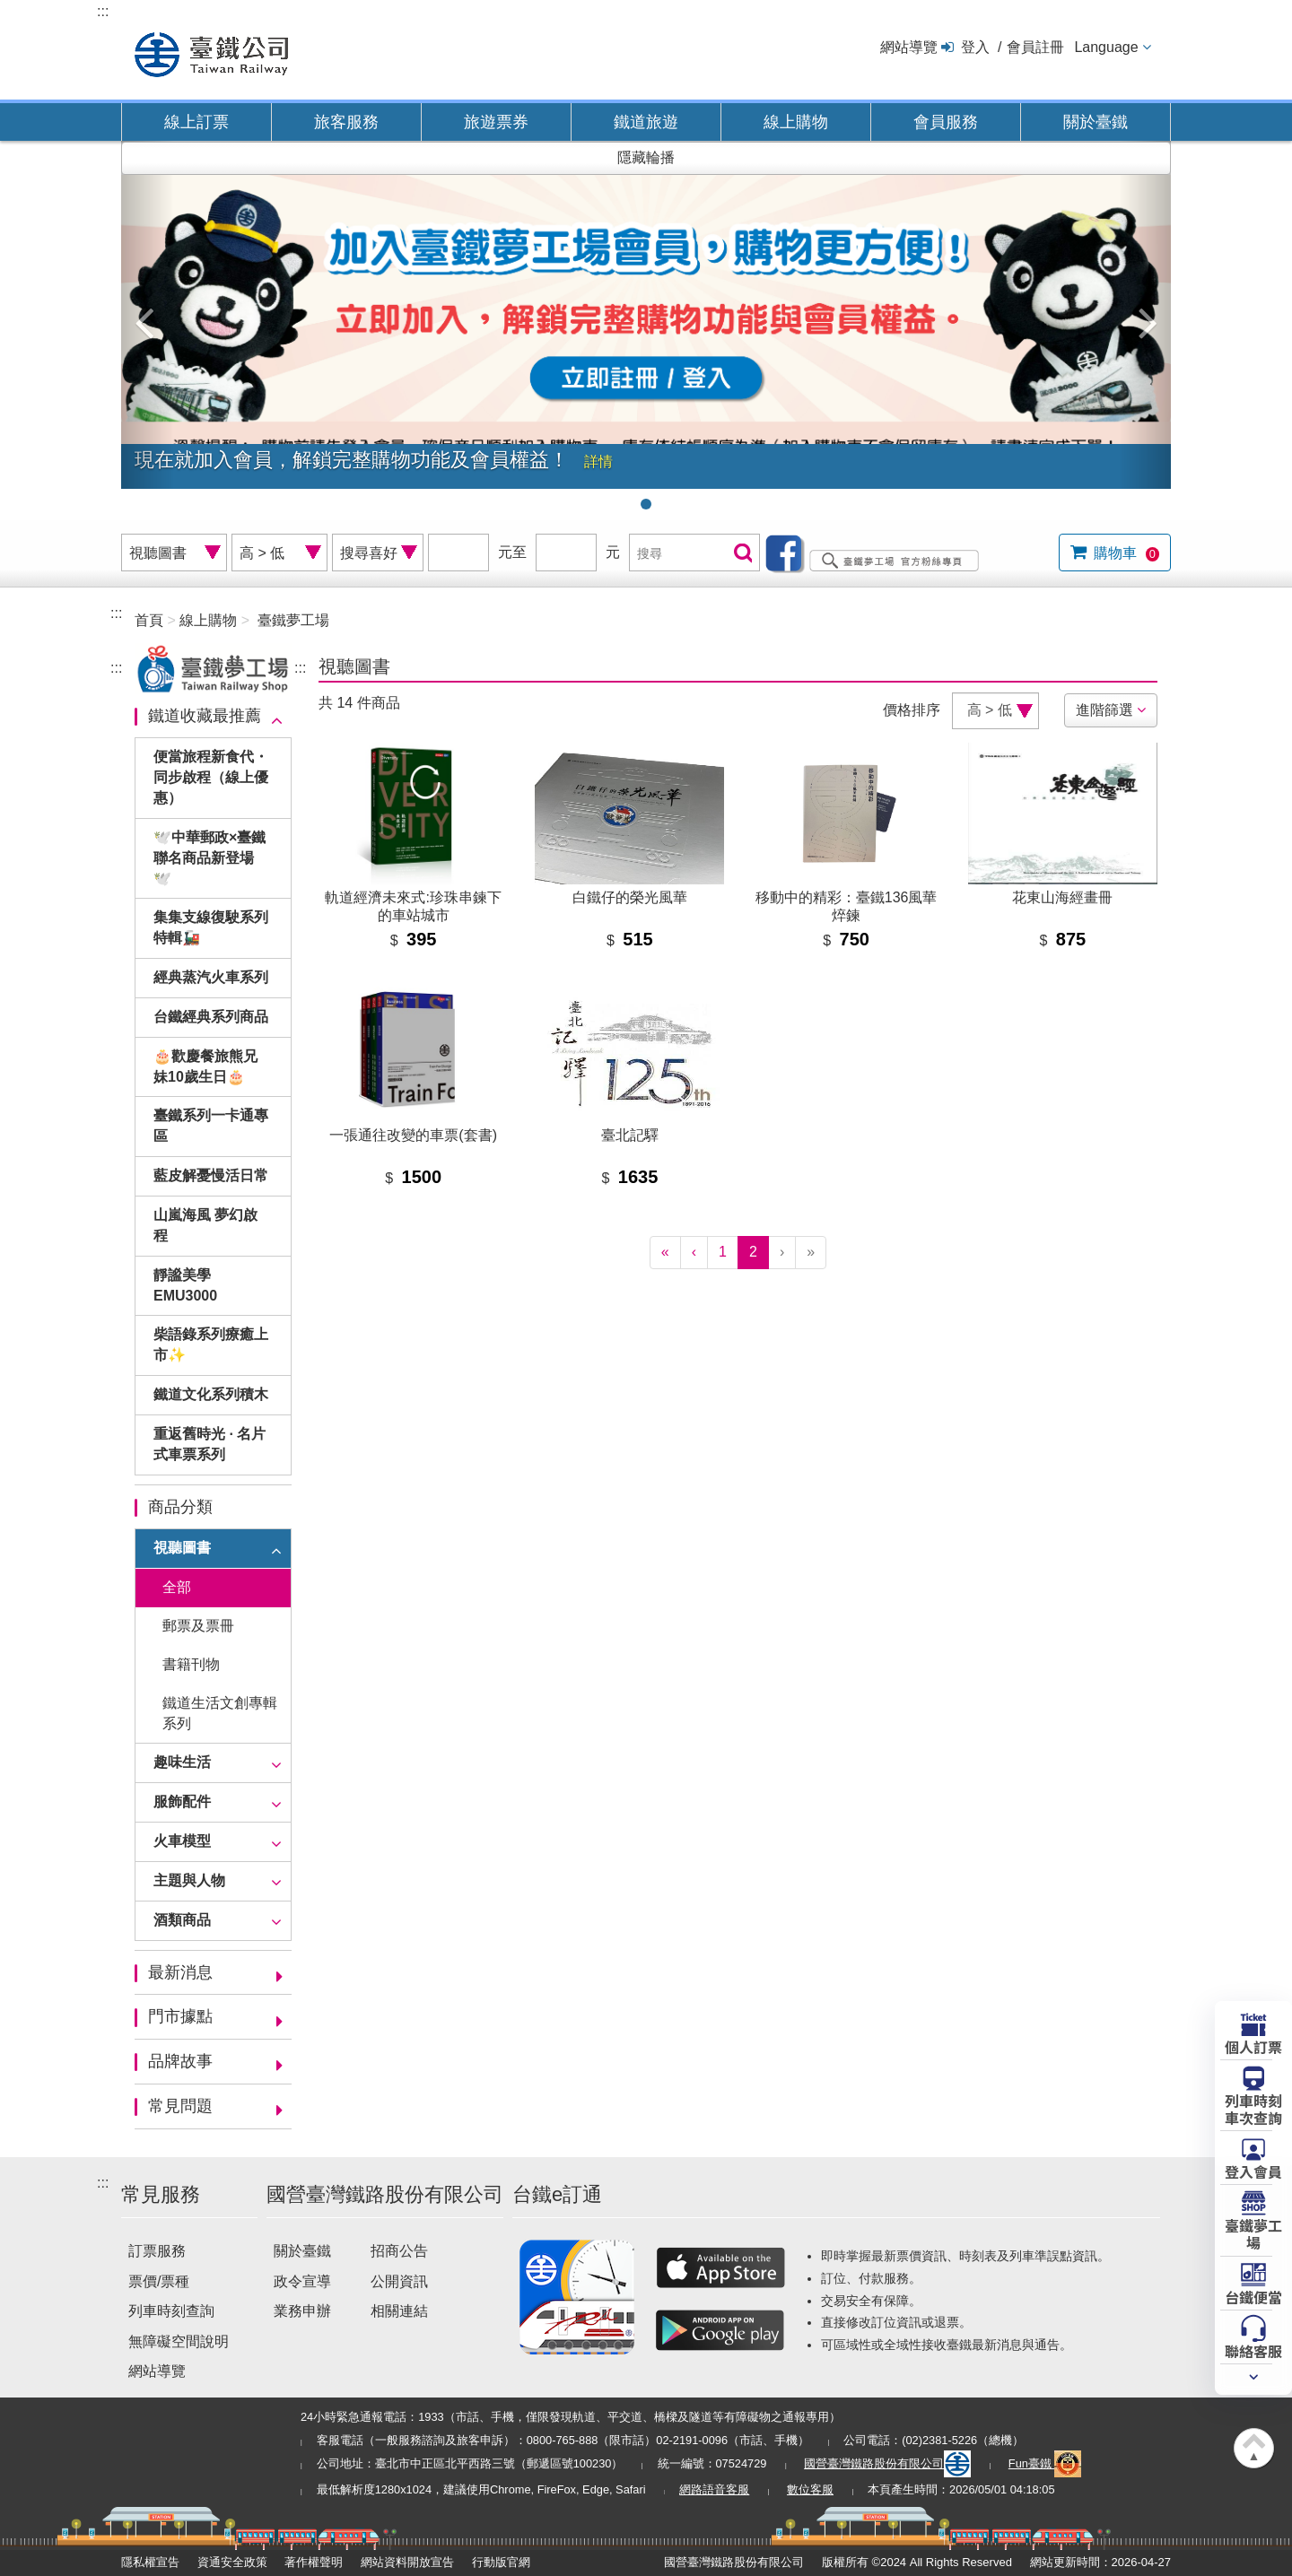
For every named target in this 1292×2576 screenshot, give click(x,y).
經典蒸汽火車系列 (210, 977)
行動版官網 (501, 2562)
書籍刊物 (191, 1664)
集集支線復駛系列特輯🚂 (210, 927)
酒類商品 (182, 1920)
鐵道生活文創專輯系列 (219, 1713)
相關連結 (399, 2311)
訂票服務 (157, 2250)
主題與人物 (189, 1880)
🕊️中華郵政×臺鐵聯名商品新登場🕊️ (209, 858)
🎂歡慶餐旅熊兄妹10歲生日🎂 (205, 1066)
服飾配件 (182, 1801)
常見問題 (180, 2106)
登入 (975, 47)
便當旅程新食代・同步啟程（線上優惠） (210, 777)
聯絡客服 (1253, 2350)
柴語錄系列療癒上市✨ (210, 1344)
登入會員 (1253, 2170)
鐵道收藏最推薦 (204, 716)
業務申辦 (302, 2311)
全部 (176, 1587)
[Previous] (694, 1252)
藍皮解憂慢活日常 (210, 1175)
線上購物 (796, 122)
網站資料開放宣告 (407, 2562)
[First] (665, 1252)
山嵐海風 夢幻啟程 (205, 1225)
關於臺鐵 (1095, 122)
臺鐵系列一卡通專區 (210, 1126)
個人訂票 (1253, 2046)
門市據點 (180, 2016)
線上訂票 (196, 122)
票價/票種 (158, 2281)
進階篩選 (1104, 710)
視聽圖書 (182, 1547)
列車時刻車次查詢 (1253, 2108)
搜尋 (741, 554)
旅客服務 (346, 122)
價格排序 (911, 710)
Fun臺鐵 (1045, 2463)
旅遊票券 (496, 122)
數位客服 (810, 2489)
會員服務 (945, 122)
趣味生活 (182, 1762)
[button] (147, 315)
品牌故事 (180, 2061)
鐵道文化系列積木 (210, 1394)
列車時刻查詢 (171, 2311)
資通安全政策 (232, 2562)
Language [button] (1106, 47)
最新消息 (180, 1972)
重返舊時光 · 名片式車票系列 (209, 1444)
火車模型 (182, 1841)
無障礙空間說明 (178, 2341)
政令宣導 (302, 2281)
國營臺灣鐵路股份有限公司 (887, 2463)
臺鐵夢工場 (293, 620)
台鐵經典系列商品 (210, 1016)
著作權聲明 (313, 2562)
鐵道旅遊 (646, 122)
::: (103, 11)
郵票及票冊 (198, 1625)
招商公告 (399, 2250)
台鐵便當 (1253, 2296)
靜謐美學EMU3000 (185, 1285)
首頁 (149, 620)
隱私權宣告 (150, 2562)
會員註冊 (1035, 47)
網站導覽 (909, 47)
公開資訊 (399, 2281)
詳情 (598, 461)
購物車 (1124, 553)
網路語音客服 (714, 2489)
